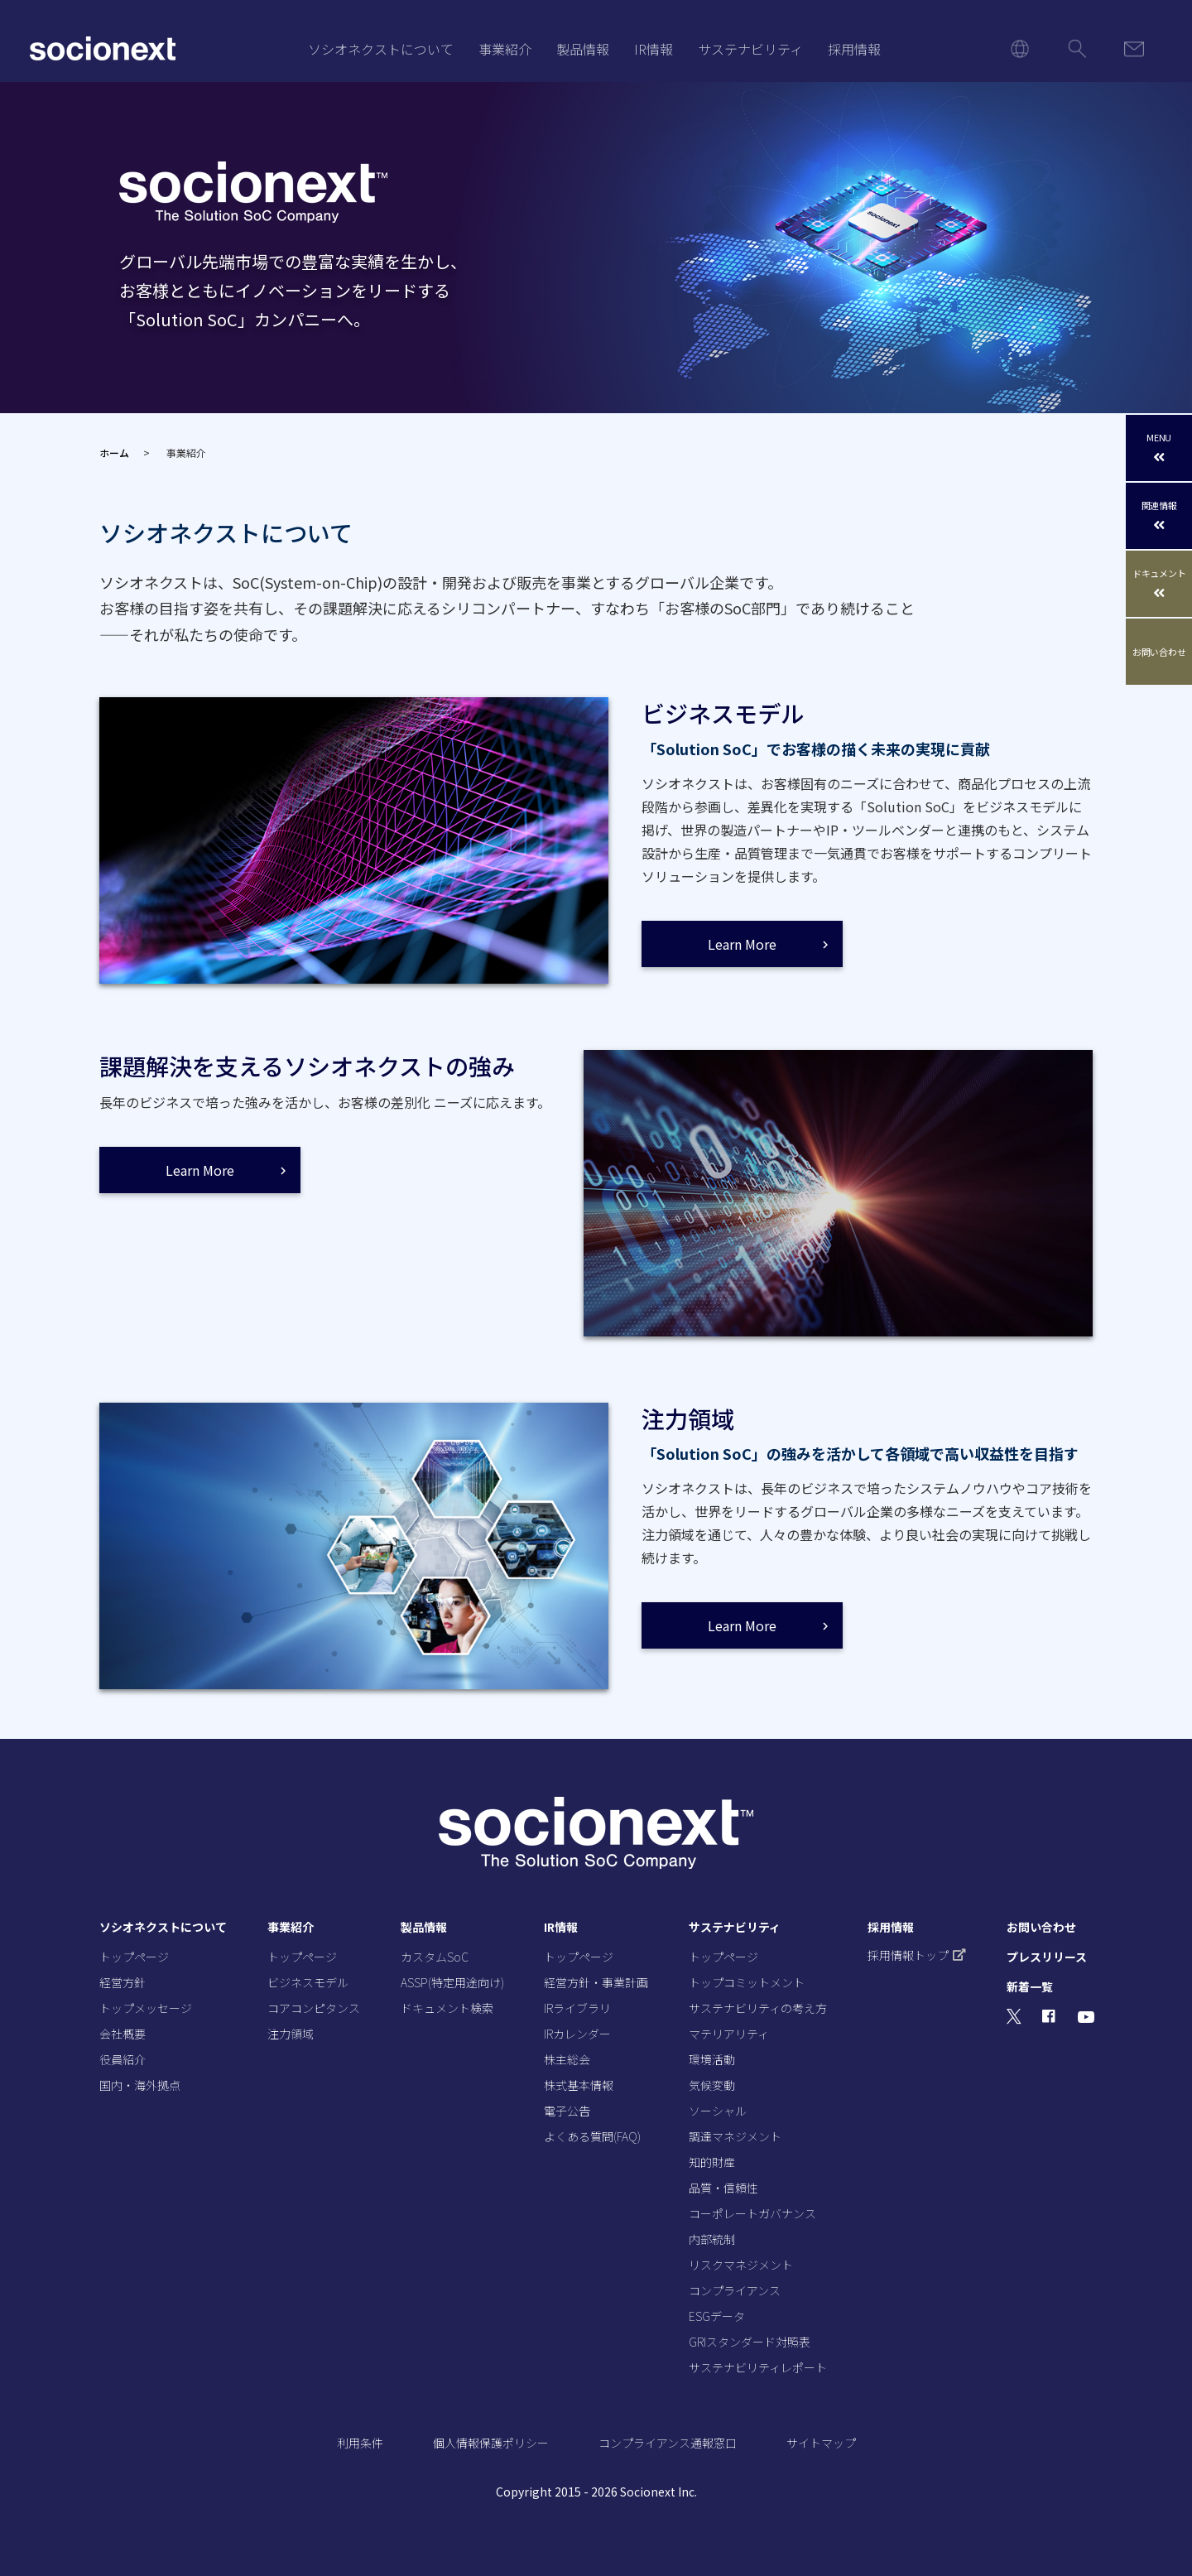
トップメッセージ (145, 2008)
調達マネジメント (735, 2136)
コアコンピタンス (313, 2008)
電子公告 (567, 2110)
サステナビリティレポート (758, 2367)
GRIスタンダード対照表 (749, 2341)
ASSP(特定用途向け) (452, 1982)
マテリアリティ (729, 2033)
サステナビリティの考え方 (758, 2008)
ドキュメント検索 (447, 2008)
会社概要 (122, 2033)
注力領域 (290, 2033)
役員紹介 (122, 2059)
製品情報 (582, 49)
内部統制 (712, 2239)
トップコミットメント (747, 1982)
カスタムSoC (435, 1956)
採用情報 (854, 49)
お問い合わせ (1159, 652)
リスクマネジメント (741, 2264)
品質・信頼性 (723, 2187)
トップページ (134, 1956)
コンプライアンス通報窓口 (667, 2442)
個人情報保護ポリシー (491, 2442)
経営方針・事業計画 (596, 1982)
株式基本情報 (578, 2085)
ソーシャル (718, 2110)
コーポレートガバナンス (752, 2213)
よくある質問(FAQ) (592, 2136)
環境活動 (712, 2059)
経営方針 (122, 1982)
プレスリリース (1047, 1956)
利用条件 (360, 2442)
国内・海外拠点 (139, 2085)
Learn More (742, 944)
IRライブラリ (577, 2008)
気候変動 (712, 2085)
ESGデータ (717, 2316)
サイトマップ (821, 2442)
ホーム (114, 452)
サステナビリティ (750, 49)
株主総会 (567, 2059)
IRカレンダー (577, 2033)
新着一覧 (1030, 1986)
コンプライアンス (735, 2290)
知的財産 (712, 2162)
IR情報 (653, 49)
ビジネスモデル (307, 1982)
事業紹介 (504, 49)
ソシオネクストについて (381, 49)
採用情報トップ (917, 1955)
